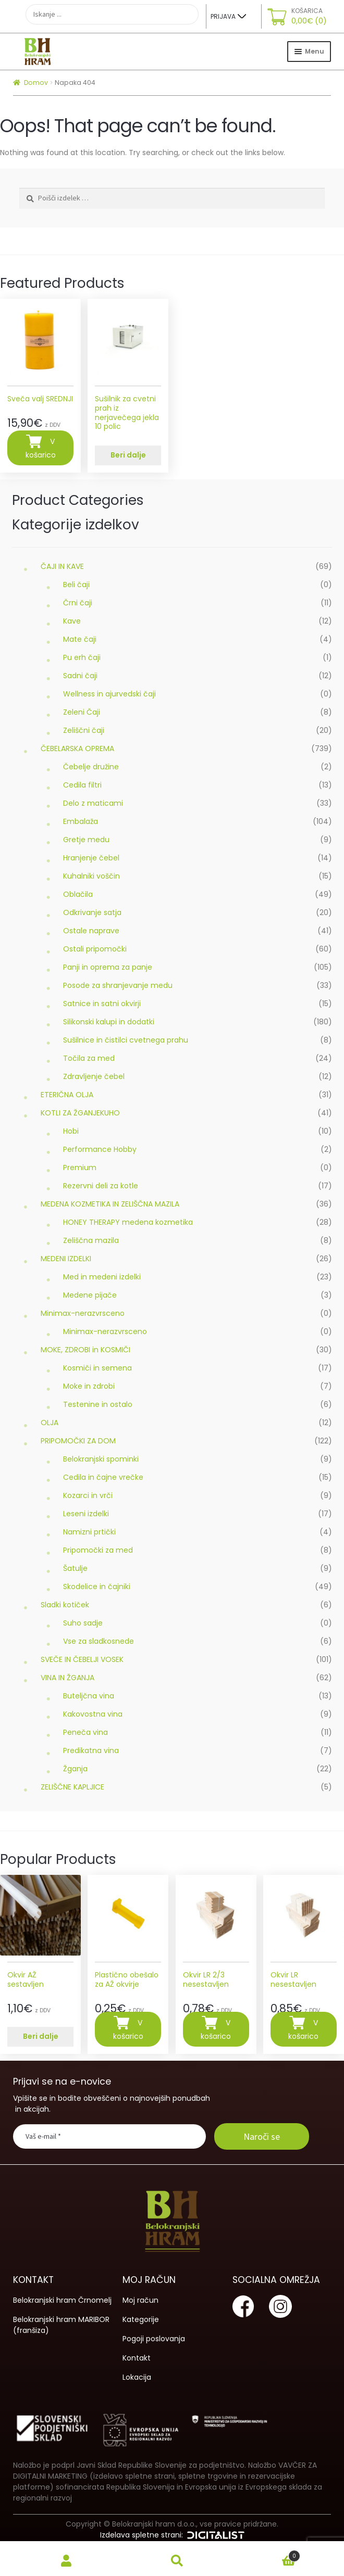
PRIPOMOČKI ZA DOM (78, 1441)
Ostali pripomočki (95, 949)
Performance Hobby (100, 1149)
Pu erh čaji (82, 657)
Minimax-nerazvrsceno (83, 1313)
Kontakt (136, 2358)
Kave (72, 621)
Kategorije (140, 2319)
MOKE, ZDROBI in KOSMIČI (85, 1349)
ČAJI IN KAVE (62, 566)
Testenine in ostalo (97, 1404)
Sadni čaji (80, 675)
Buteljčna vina (88, 1696)
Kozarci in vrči (88, 1495)
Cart (266, 2553)
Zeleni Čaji (81, 712)
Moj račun (140, 2300)
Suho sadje (83, 1623)
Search (177, 2560)
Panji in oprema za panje (107, 967)
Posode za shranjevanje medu (118, 985)
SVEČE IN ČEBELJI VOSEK (82, 1659)
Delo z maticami (93, 803)
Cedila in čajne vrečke (103, 1477)
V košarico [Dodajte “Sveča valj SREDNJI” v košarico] (41, 449)
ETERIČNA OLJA (67, 1094)
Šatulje (75, 1568)
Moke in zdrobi (89, 1386)
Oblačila (78, 894)
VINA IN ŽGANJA (67, 1677)
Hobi (71, 1131)
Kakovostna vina (92, 1714)
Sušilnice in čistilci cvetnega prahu (125, 1040)
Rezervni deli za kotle (100, 1186)
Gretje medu (86, 839)
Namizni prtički (89, 1532)
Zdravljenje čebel (94, 1076)
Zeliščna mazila (91, 1240)
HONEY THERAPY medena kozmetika (128, 1222)
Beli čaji (76, 584)
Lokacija (136, 2377)
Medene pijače (90, 1295)
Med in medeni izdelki (102, 1277)
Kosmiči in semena (97, 1368)
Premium (79, 1167)
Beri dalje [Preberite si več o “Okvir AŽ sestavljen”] (40, 2036)
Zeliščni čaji (83, 730)
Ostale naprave (91, 930)
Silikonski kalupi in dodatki (108, 1022)
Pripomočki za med (98, 1550)
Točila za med (89, 1058)
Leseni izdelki (86, 1513)
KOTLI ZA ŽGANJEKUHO (80, 1113)
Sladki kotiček (65, 1605)
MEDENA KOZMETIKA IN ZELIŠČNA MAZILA (110, 1204)
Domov (36, 82)
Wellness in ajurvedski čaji (109, 694)
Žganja (75, 1768)
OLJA (49, 1422)
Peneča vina (85, 1732)
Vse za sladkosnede (98, 1641)
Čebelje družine (91, 767)
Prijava (223, 16)
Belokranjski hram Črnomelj (62, 2300)
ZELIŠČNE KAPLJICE (72, 1787)
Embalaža (80, 821)
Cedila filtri (82, 785)
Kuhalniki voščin (91, 876)
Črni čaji (77, 603)
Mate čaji (79, 639)
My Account (66, 2560)
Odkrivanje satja (92, 912)
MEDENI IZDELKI (66, 1258)
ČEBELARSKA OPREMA (77, 748)
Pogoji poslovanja (153, 2338)
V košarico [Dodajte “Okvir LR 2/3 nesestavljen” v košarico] (216, 2030)
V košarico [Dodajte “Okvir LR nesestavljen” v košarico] (303, 2030)
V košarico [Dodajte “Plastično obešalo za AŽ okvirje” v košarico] (128, 2030)
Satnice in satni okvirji (102, 1003)
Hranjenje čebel (91, 858)
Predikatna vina (91, 1750)
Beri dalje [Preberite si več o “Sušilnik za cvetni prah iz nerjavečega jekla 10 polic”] (128, 455)
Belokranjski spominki (101, 1459)
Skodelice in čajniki (96, 1586)
